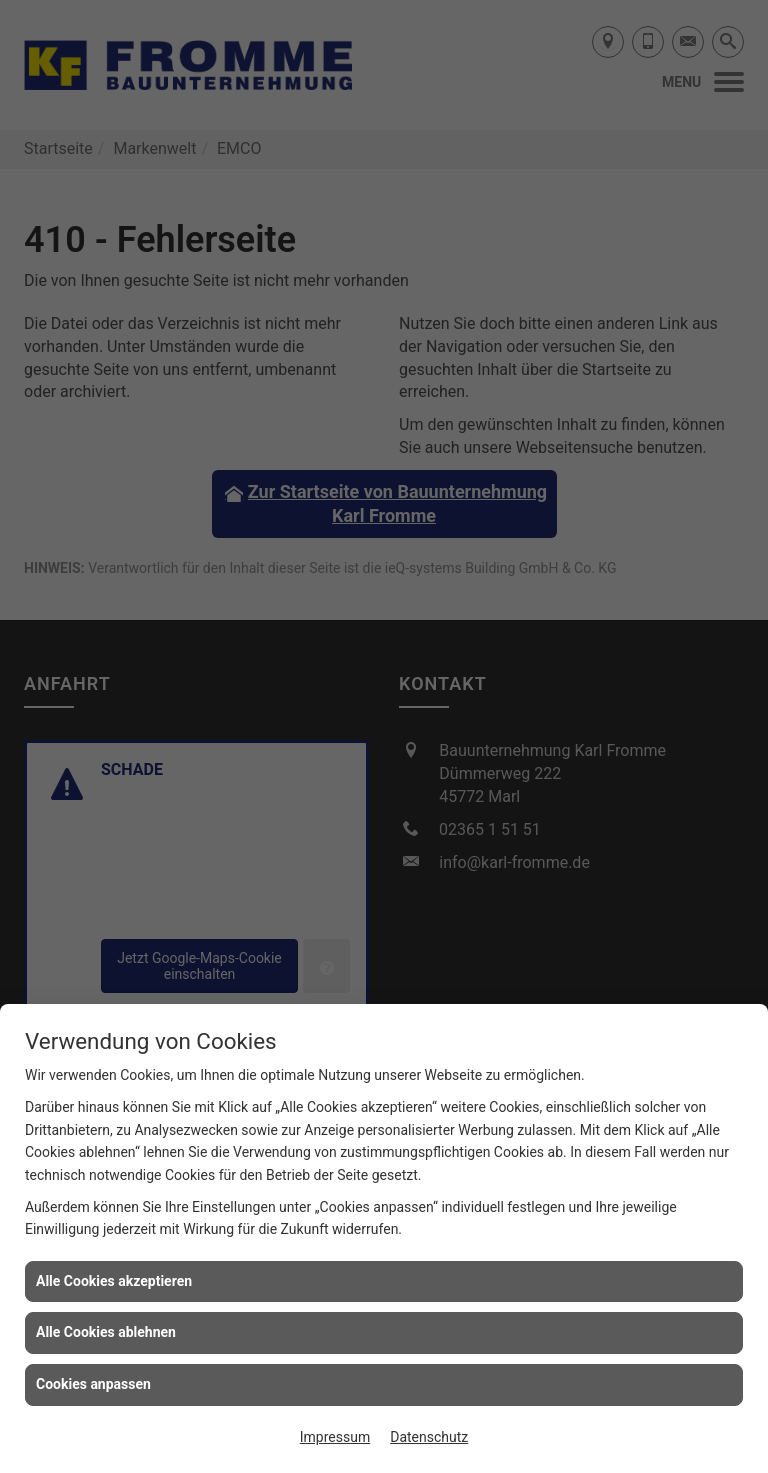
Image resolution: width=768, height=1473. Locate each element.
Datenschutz (429, 1437)
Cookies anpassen (93, 1384)
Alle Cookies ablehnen (106, 1332)
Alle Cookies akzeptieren (114, 1281)
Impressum (335, 1437)
